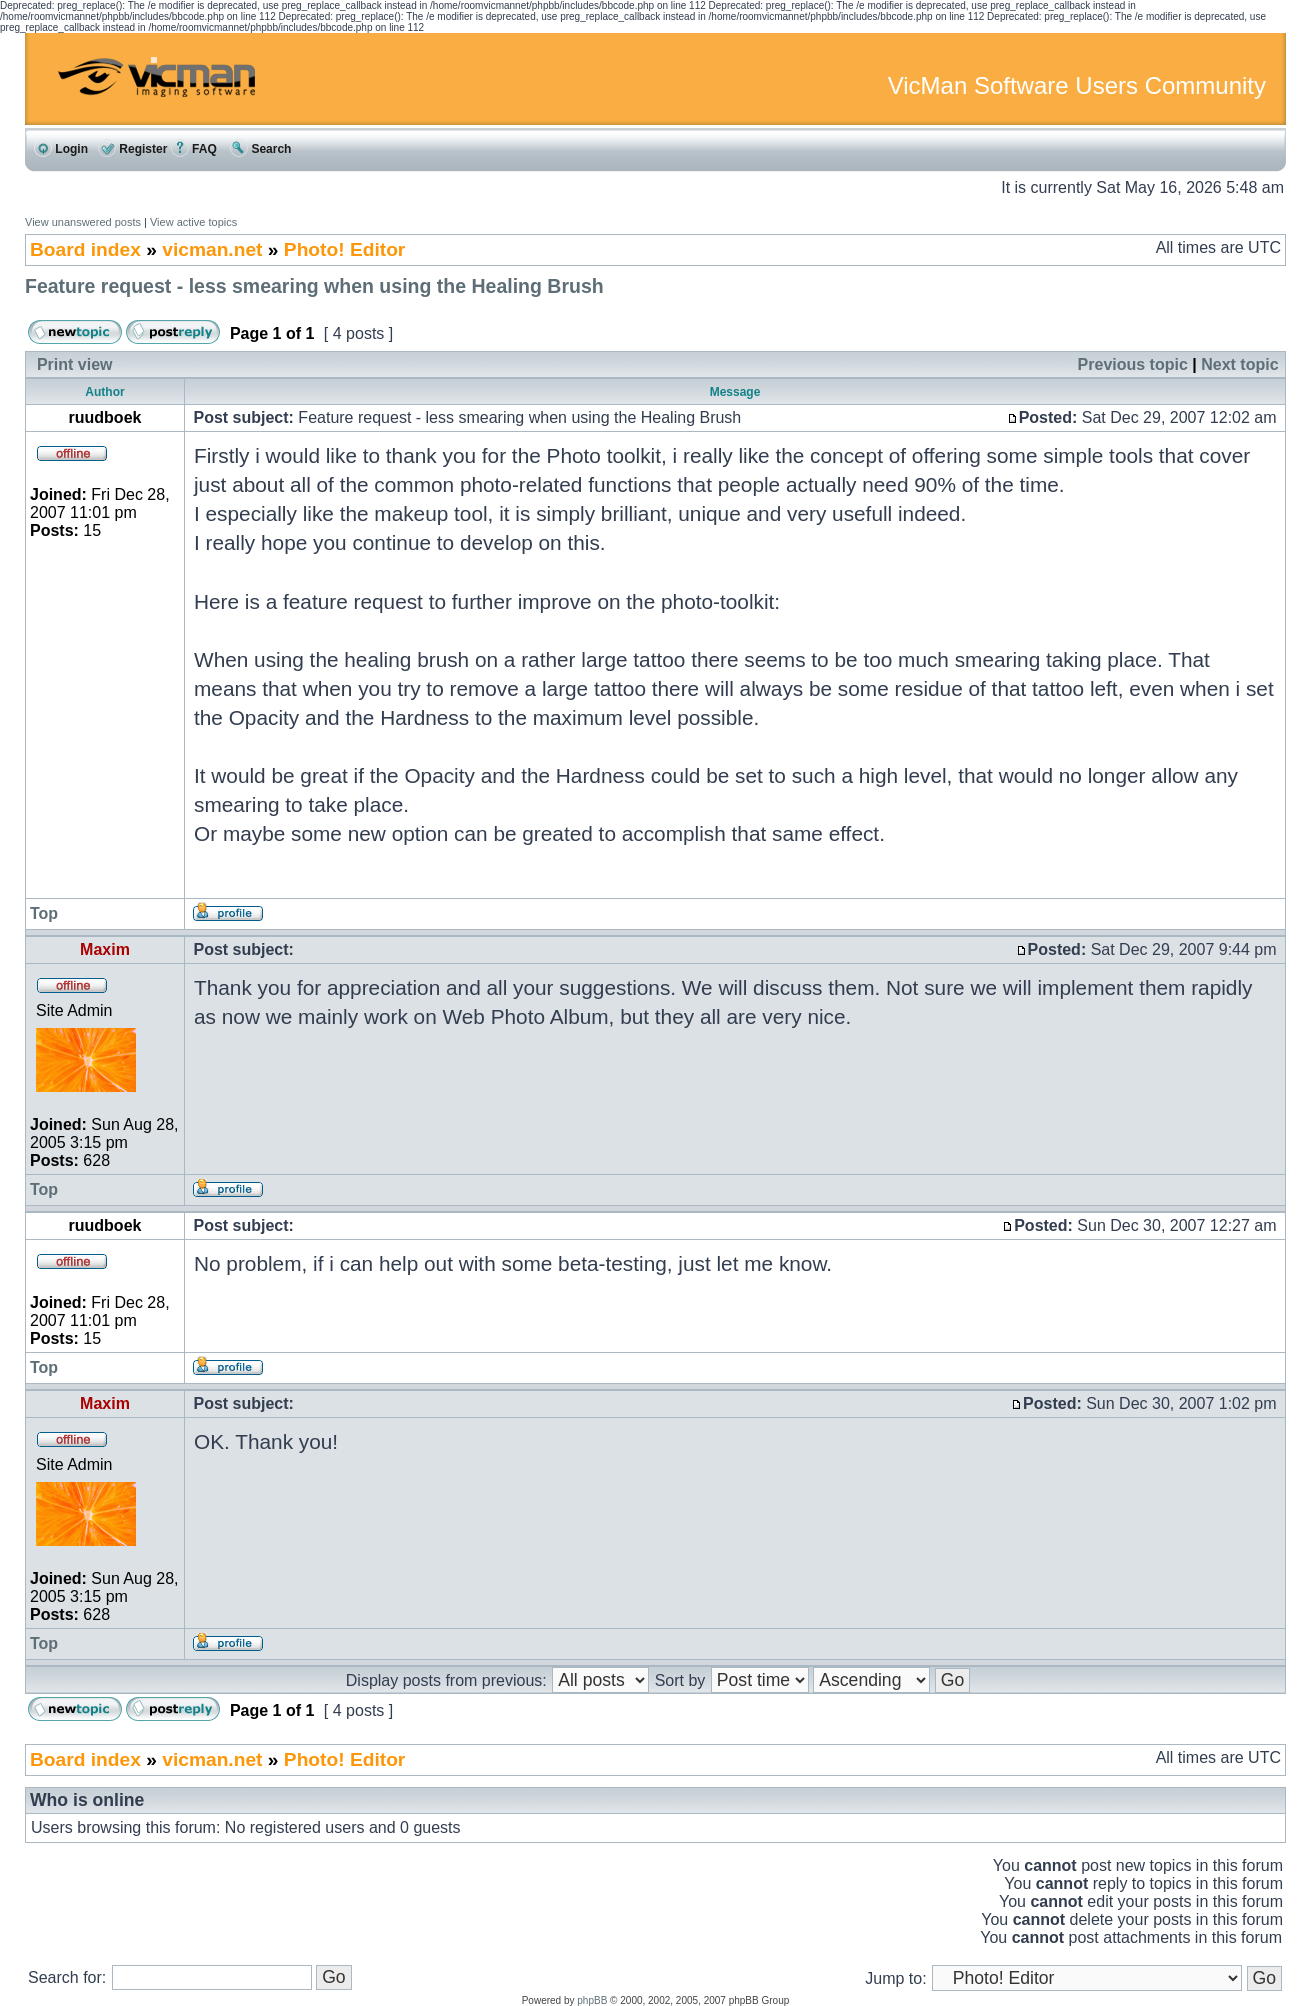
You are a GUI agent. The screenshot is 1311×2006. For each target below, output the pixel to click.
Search (260, 149)
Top (44, 913)
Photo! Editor (345, 249)
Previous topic (1133, 364)
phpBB (592, 2000)
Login (61, 149)
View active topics (193, 222)
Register (132, 149)
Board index (85, 249)
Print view (75, 364)
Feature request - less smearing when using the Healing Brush (314, 286)
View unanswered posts (83, 222)
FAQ (194, 149)
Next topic (1239, 364)
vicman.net (212, 249)
